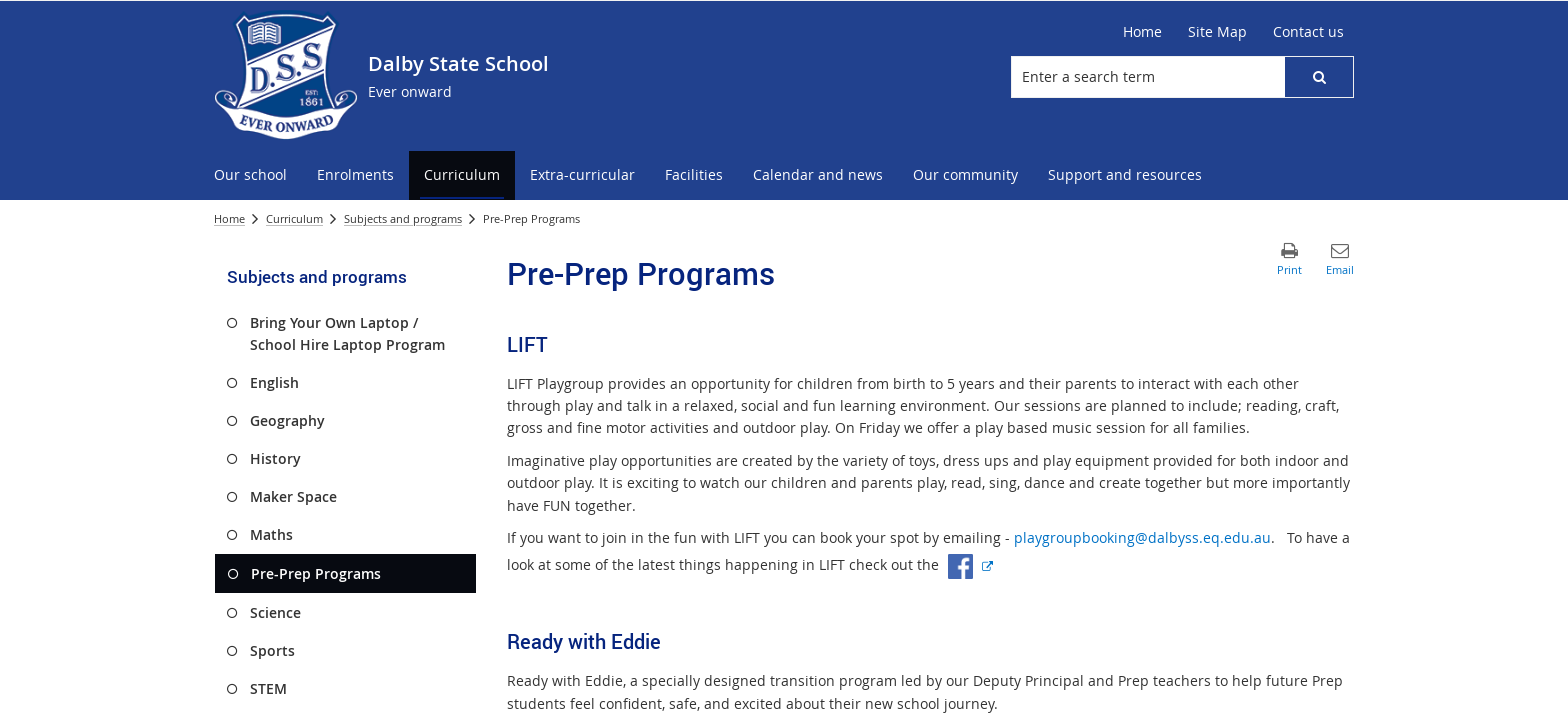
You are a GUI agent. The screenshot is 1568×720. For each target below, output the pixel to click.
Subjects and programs (403, 218)
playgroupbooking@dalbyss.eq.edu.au (1142, 537)
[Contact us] (1308, 32)
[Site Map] (1217, 32)
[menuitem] (250, 175)
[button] (1319, 77)
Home (229, 218)
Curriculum (294, 218)
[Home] (1142, 32)
